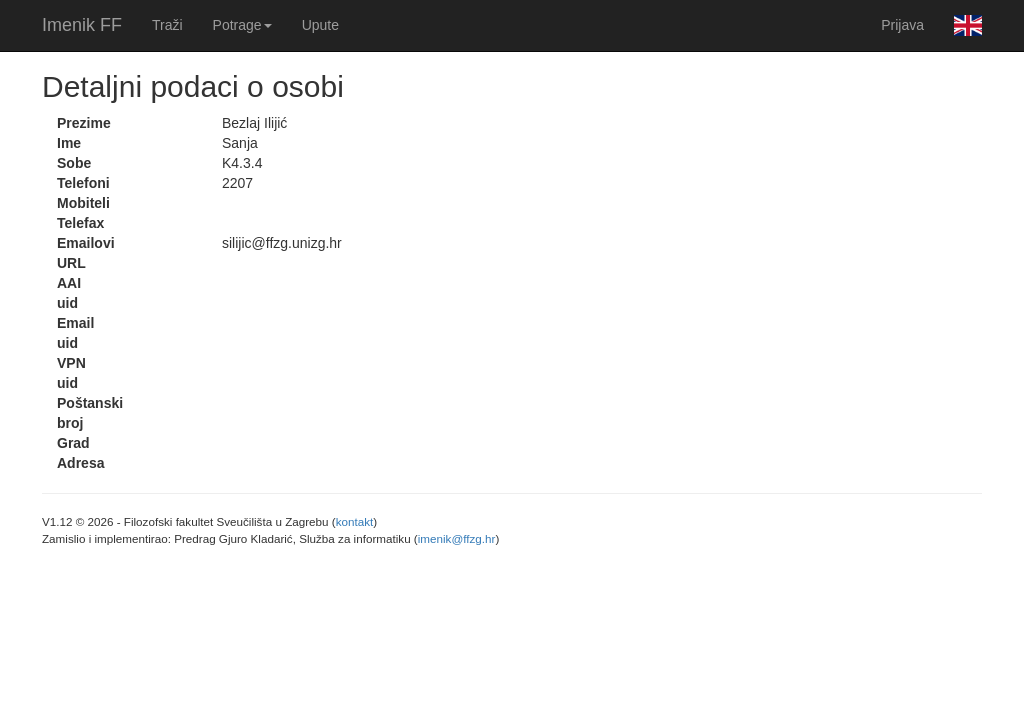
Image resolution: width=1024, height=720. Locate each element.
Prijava (902, 25)
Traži (167, 25)
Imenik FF (82, 25)
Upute (320, 25)
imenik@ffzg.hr (457, 538)
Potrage (242, 25)
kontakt (355, 521)
